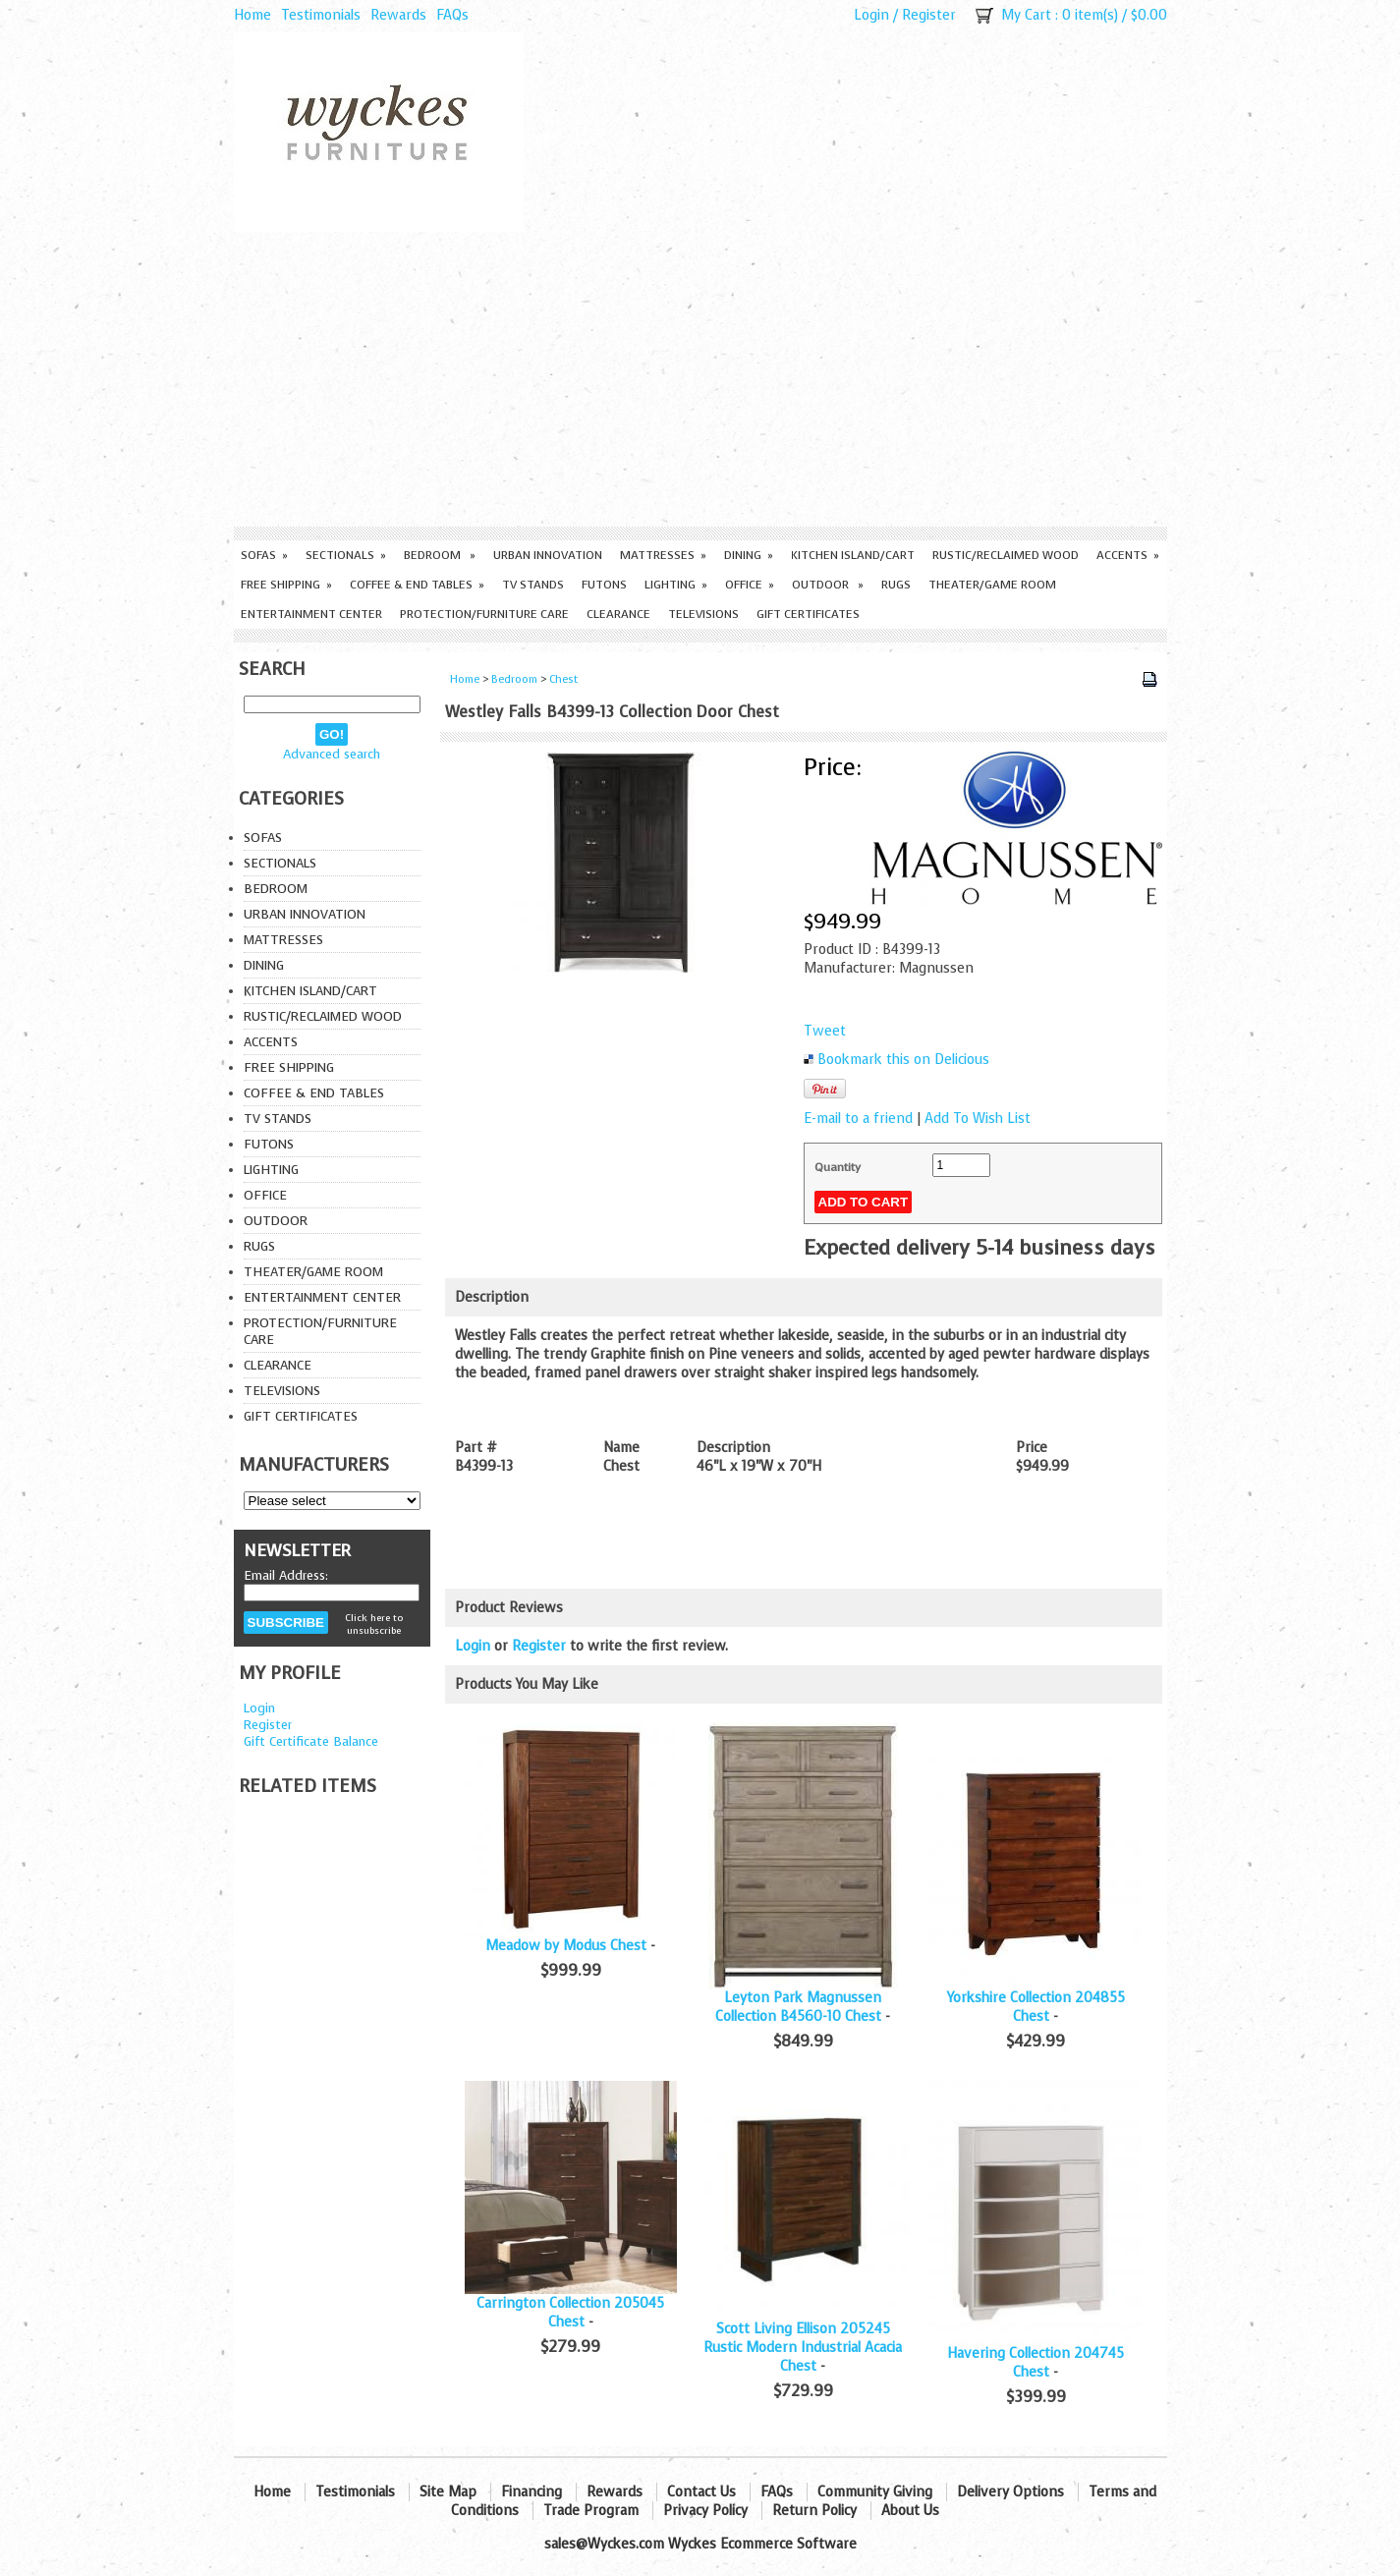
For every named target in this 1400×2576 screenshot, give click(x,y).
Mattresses (663, 555)
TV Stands (533, 584)
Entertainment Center (311, 614)
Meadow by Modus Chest (565, 1945)
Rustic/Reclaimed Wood (1005, 555)
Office (749, 584)
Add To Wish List (977, 1118)
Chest (563, 679)
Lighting (675, 584)
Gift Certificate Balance (311, 1741)
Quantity (837, 1167)
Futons (604, 584)
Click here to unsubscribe (374, 1624)
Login (871, 15)
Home (252, 15)
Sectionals (346, 555)
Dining (748, 555)
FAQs (452, 15)
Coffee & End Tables (417, 584)
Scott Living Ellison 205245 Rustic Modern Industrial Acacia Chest (802, 2348)
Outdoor (828, 584)
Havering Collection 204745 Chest (1035, 2362)
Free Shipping (286, 584)
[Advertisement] (700, 379)
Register (929, 15)
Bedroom (440, 555)
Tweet (825, 1031)
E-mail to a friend (858, 1118)
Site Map (448, 2492)
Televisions (703, 614)
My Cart (1026, 15)
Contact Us (701, 2492)
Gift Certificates (808, 614)
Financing (531, 2492)
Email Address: (286, 1575)
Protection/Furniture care (484, 614)
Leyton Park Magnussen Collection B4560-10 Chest (798, 2007)
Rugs (896, 584)
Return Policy (814, 2510)
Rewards (398, 15)
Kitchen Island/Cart (853, 555)
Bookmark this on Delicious (903, 1059)
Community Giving (874, 2492)
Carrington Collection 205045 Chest (570, 2312)
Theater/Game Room (992, 584)
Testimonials (321, 15)
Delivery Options (1010, 2492)
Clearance (618, 614)
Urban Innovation (547, 555)
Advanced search (331, 754)
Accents (1127, 555)
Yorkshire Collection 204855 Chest (1036, 2007)
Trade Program (591, 2510)
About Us (910, 2510)
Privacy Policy (705, 2510)
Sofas (264, 555)
